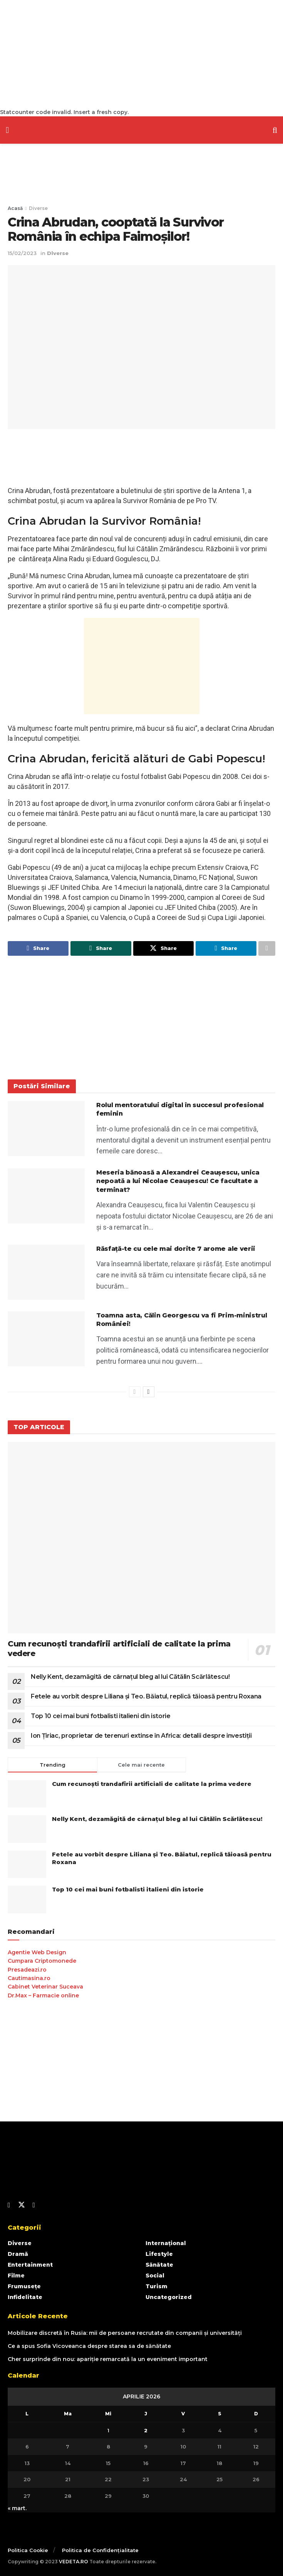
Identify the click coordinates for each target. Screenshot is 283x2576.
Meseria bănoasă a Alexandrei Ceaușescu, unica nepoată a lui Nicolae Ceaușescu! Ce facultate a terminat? (178, 1181)
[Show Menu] (7, 130)
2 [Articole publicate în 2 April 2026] (145, 2430)
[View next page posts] (148, 1391)
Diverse (38, 208)
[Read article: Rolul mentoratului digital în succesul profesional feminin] (46, 1128)
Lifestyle (159, 2253)
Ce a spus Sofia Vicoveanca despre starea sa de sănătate (89, 2346)
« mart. (17, 2508)
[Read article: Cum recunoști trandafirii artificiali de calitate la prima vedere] (141, 1537)
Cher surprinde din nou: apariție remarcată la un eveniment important (108, 2359)
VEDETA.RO (73, 2561)
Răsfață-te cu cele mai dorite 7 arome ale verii (175, 1248)
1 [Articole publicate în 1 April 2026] (108, 2430)
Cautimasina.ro (29, 1978)
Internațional (166, 2243)
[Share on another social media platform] (266, 948)
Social (155, 2275)
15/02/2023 (22, 253)
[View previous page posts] (135, 1391)
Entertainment (30, 2264)
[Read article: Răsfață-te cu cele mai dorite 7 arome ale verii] (46, 1272)
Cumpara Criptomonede (42, 1960)
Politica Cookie (28, 2550)
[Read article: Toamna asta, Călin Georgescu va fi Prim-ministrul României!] (46, 1338)
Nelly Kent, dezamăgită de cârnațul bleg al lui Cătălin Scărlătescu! (130, 1676)
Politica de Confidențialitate (100, 2550)
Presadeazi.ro (27, 1969)
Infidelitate (25, 2297)
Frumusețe (24, 2286)
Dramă (18, 2253)
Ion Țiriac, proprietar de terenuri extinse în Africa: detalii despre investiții (141, 1735)
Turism (156, 2286)
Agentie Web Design (37, 1952)
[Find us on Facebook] (9, 2205)
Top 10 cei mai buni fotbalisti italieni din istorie (101, 1716)
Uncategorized (169, 2297)
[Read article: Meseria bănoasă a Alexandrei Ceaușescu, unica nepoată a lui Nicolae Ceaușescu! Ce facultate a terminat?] (46, 1195)
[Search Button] (275, 130)
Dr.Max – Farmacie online (43, 1995)
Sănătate (159, 2264)
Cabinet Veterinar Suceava (45, 1986)
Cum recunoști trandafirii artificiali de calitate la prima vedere (151, 1783)
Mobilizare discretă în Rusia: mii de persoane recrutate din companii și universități (125, 2332)
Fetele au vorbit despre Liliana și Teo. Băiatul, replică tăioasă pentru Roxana (146, 1696)
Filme (16, 2275)
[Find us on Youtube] (34, 2205)
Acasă (15, 208)
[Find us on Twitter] (21, 2205)
